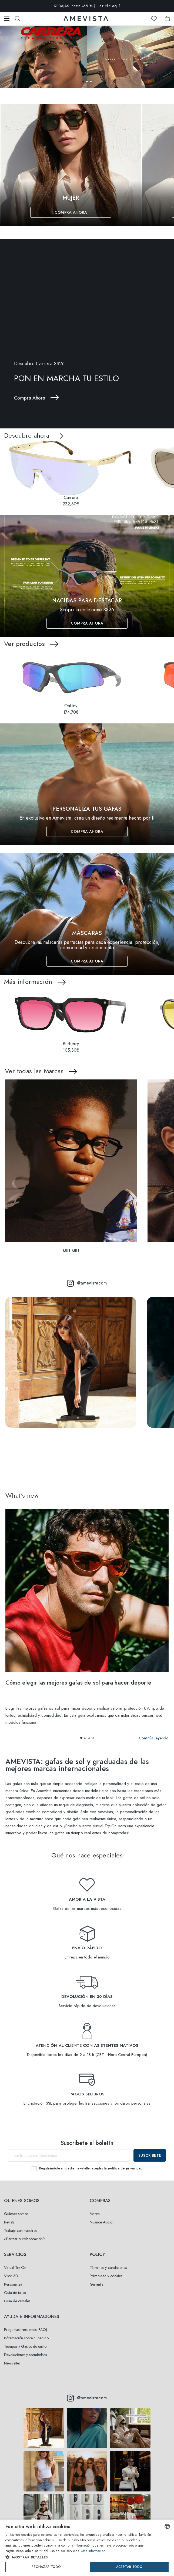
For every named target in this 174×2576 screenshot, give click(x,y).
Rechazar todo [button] (46, 2566)
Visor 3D (11, 2276)
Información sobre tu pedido (26, 2338)
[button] (83, 82)
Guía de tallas (15, 2292)
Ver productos (24, 643)
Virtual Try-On (15, 2267)
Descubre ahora (26, 435)
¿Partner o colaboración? (24, 2239)
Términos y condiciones (108, 2267)
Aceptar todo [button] (129, 2566)
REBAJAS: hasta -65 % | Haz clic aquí (87, 6)
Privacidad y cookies (106, 2276)
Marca (95, 2213)
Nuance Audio (101, 2222)
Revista (9, 2222)
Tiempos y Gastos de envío (25, 2346)
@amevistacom (87, 1283)
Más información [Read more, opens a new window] (93, 2550)
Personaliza (13, 2284)
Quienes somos (16, 2213)
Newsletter (12, 2363)
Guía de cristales (17, 2301)
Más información (28, 981)
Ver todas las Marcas (34, 1071)
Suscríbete (149, 2155)
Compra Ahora (71, 212)
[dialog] (87, 2548)
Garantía (96, 2284)
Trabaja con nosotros (20, 2230)
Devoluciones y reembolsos (25, 2354)
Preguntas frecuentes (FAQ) (25, 2329)
